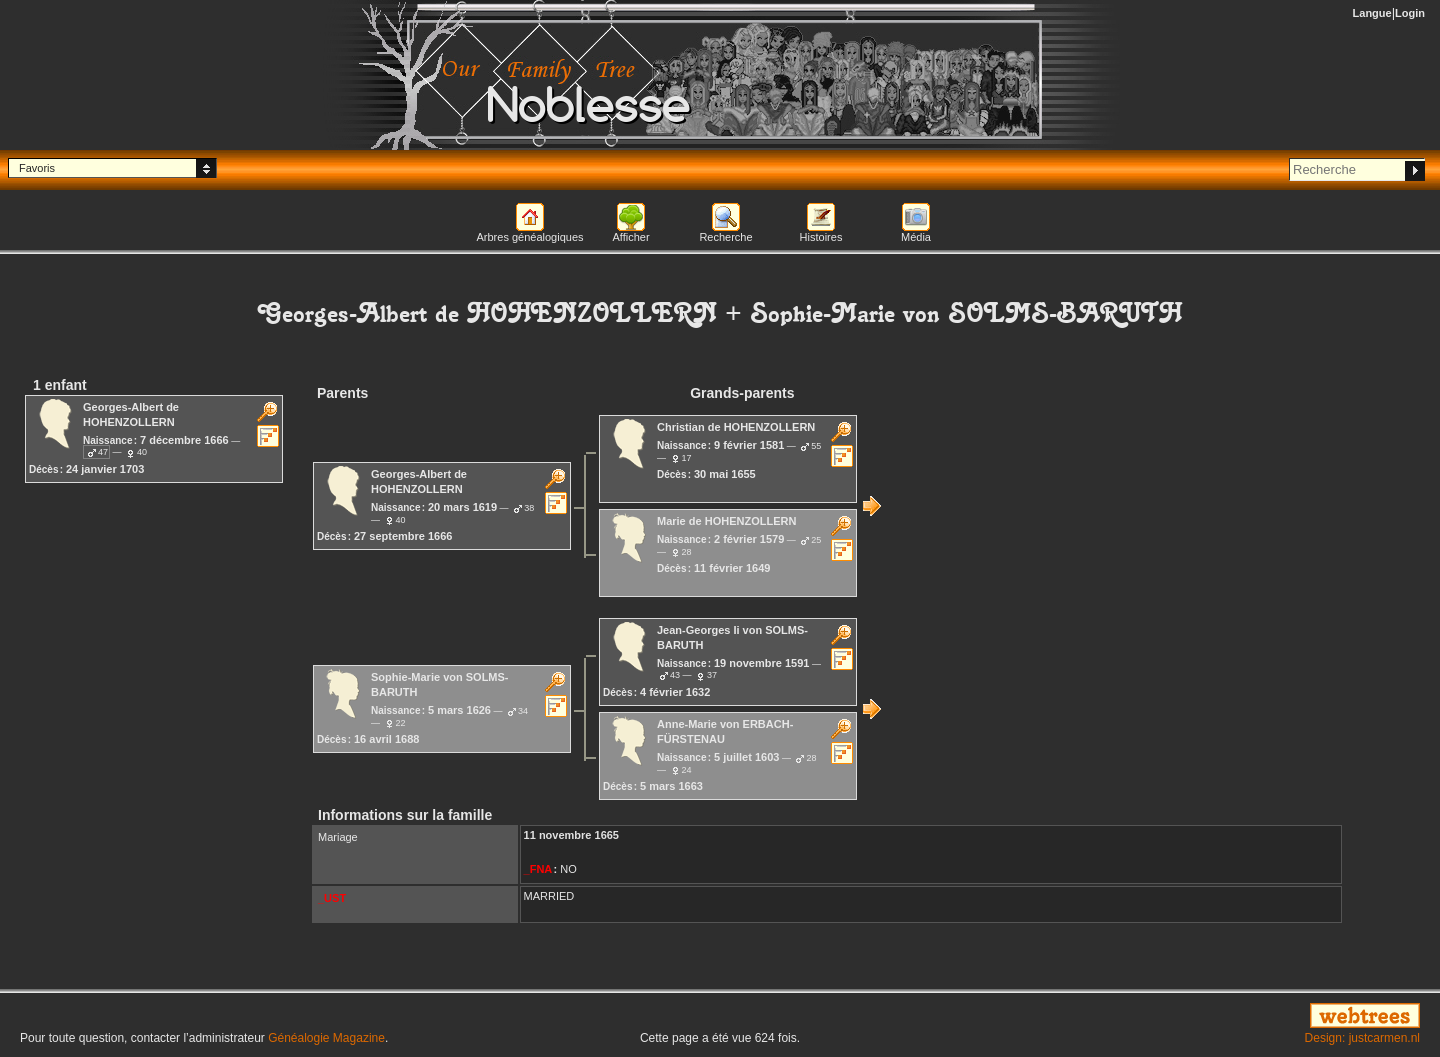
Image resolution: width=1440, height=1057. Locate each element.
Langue (1372, 13)
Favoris (37, 168)
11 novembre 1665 (571, 835)
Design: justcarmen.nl (1362, 1038)
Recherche (725, 237)
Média (916, 237)
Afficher (630, 237)
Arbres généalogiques (529, 237)
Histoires (821, 237)
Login (1410, 13)
